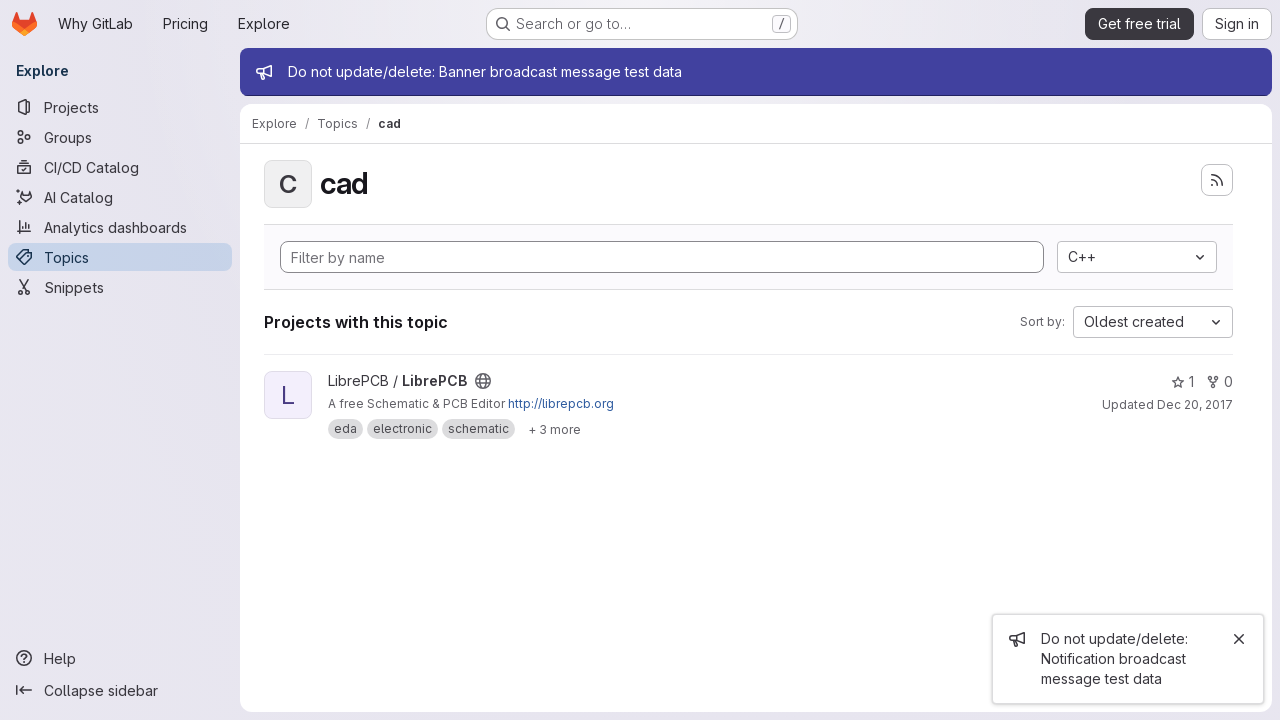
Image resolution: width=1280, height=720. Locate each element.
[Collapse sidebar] (120, 690)
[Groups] (120, 137)
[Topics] (120, 257)
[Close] (1239, 639)
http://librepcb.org (561, 403)
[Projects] (120, 107)
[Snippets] (120, 287)
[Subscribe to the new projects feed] (1217, 180)
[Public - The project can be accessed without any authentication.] (483, 381)
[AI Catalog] (120, 197)
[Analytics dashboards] (120, 227)
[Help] (120, 658)
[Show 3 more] (554, 429)
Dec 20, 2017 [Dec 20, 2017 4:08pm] (1195, 404)
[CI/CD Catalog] (120, 167)
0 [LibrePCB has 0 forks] (1219, 381)
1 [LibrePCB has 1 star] (1182, 381)
